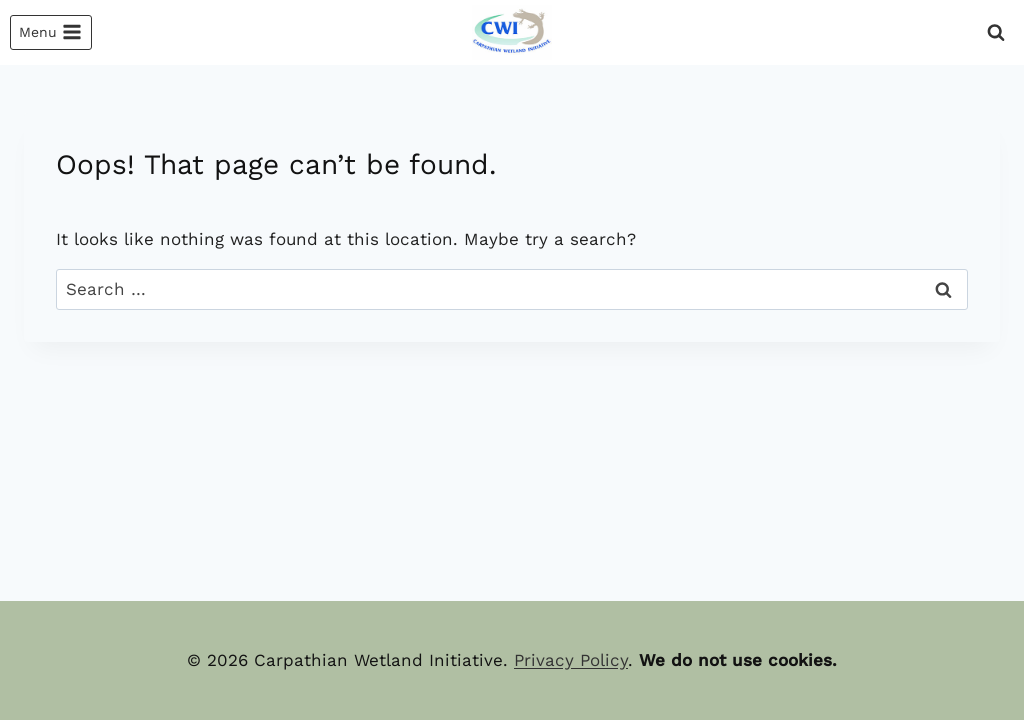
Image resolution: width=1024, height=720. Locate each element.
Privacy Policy (571, 660)
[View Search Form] (996, 33)
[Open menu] (51, 33)
